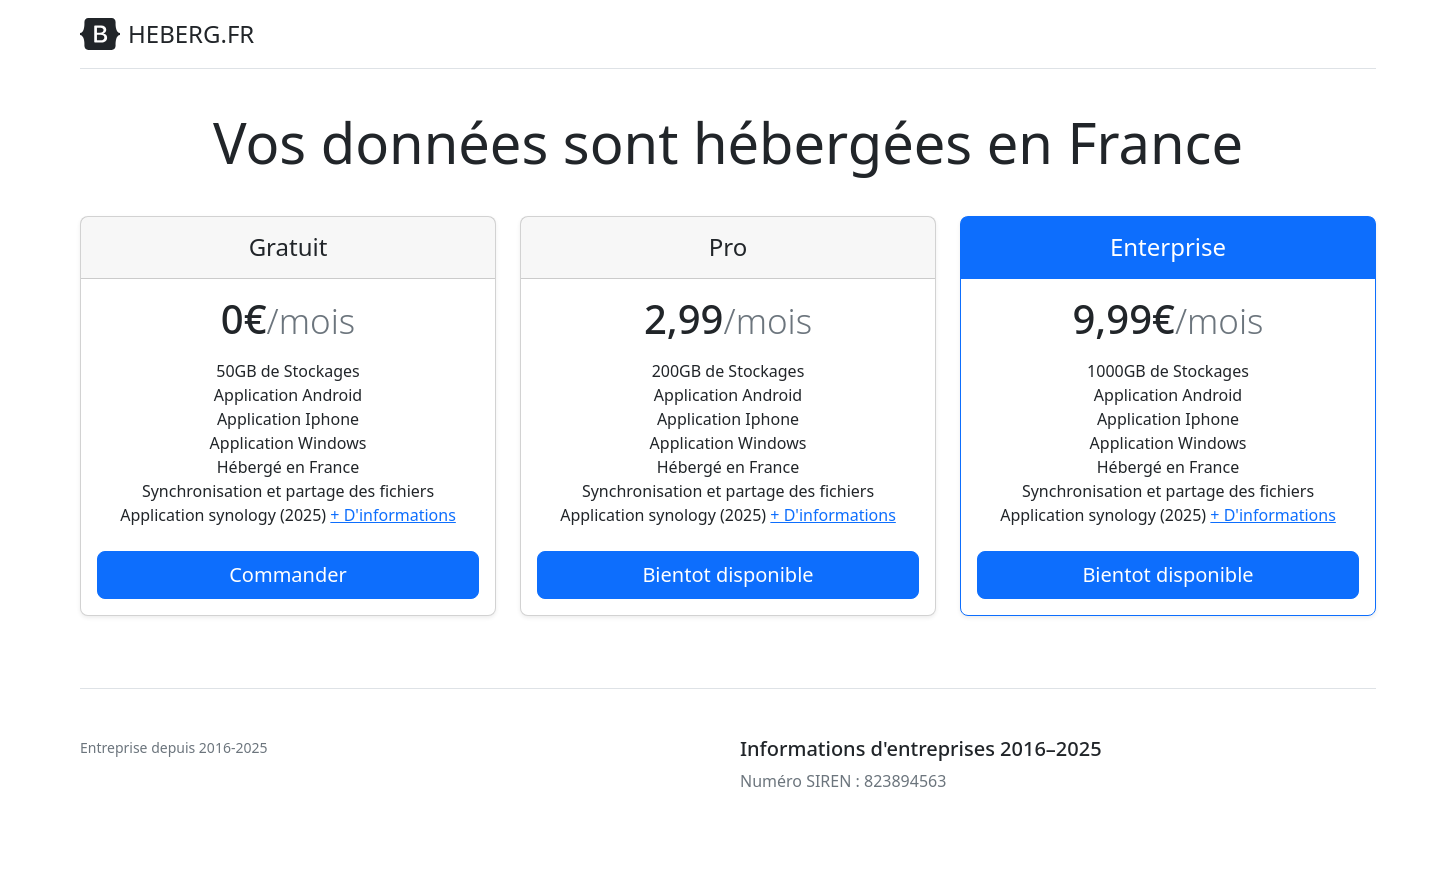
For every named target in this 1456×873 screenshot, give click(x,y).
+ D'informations (392, 515)
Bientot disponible (727, 574)
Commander (288, 574)
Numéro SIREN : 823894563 (843, 781)
